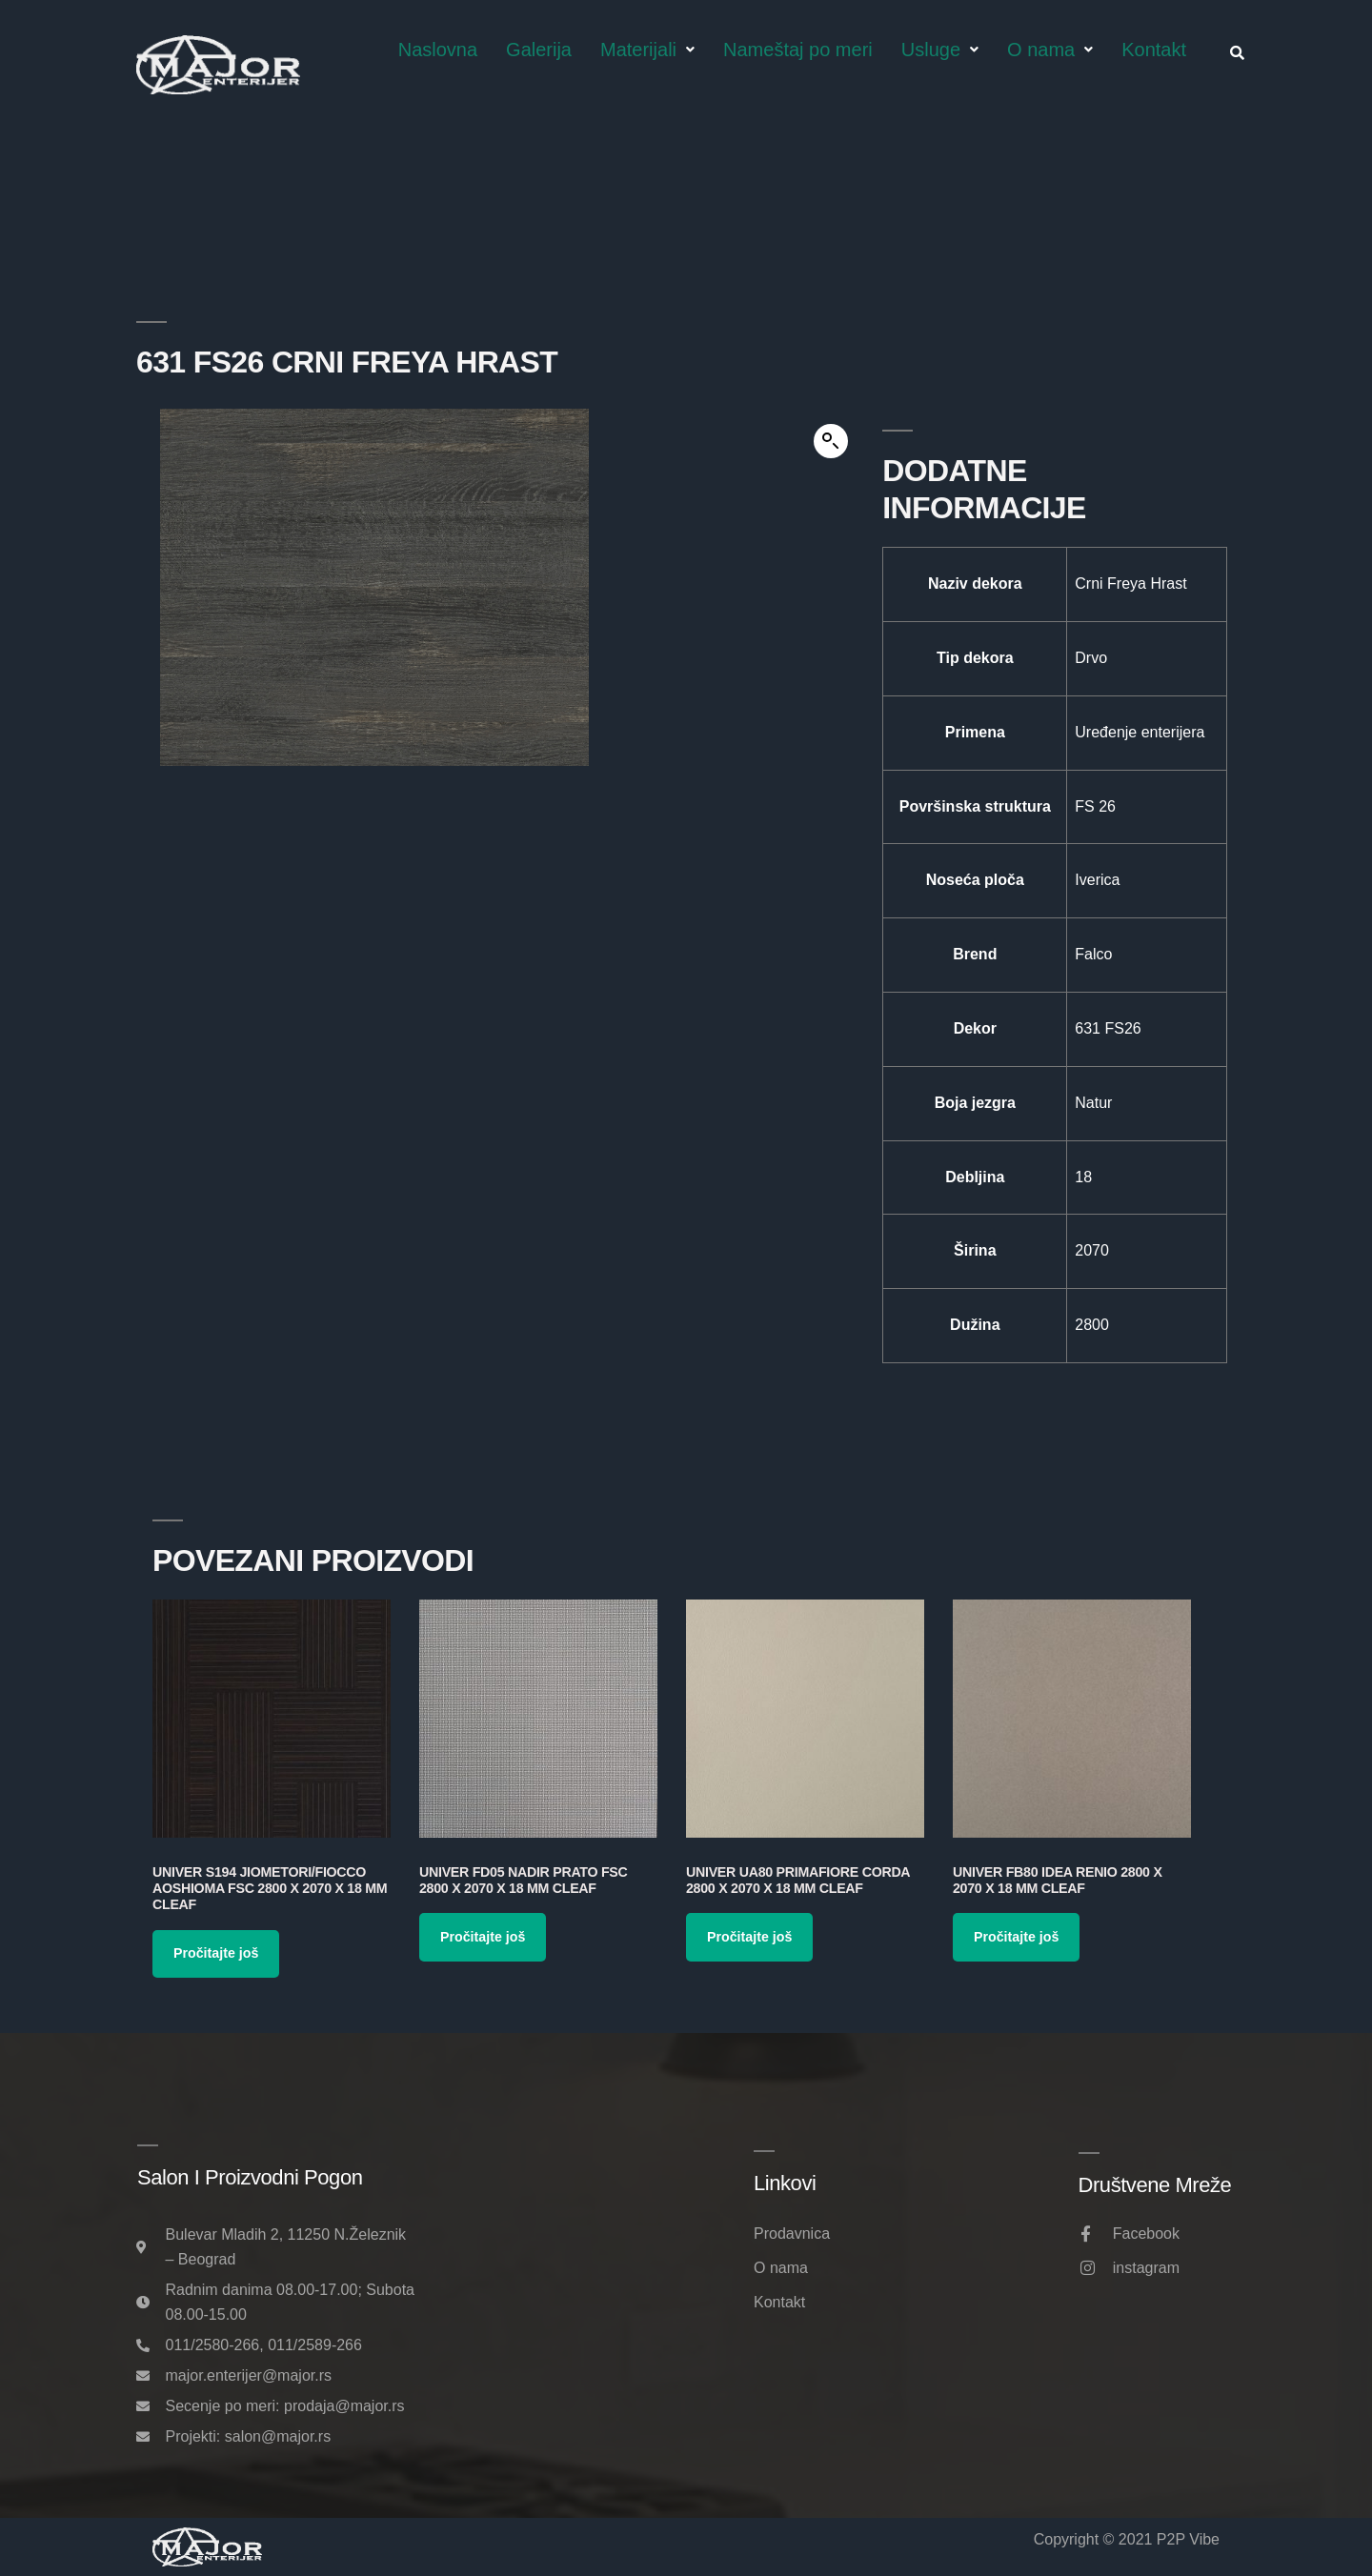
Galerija (539, 49)
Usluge (940, 49)
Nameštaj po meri (798, 49)
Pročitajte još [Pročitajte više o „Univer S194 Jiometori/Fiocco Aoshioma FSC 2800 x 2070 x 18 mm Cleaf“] (215, 1953)
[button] (831, 441)
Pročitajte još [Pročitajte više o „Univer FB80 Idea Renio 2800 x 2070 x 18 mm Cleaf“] (1016, 1936)
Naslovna (437, 49)
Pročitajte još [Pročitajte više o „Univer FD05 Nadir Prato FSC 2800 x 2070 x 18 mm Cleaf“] (482, 1936)
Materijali (647, 49)
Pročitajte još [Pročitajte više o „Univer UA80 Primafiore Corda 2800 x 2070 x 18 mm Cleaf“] (749, 1936)
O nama (1050, 49)
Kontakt (1153, 49)
